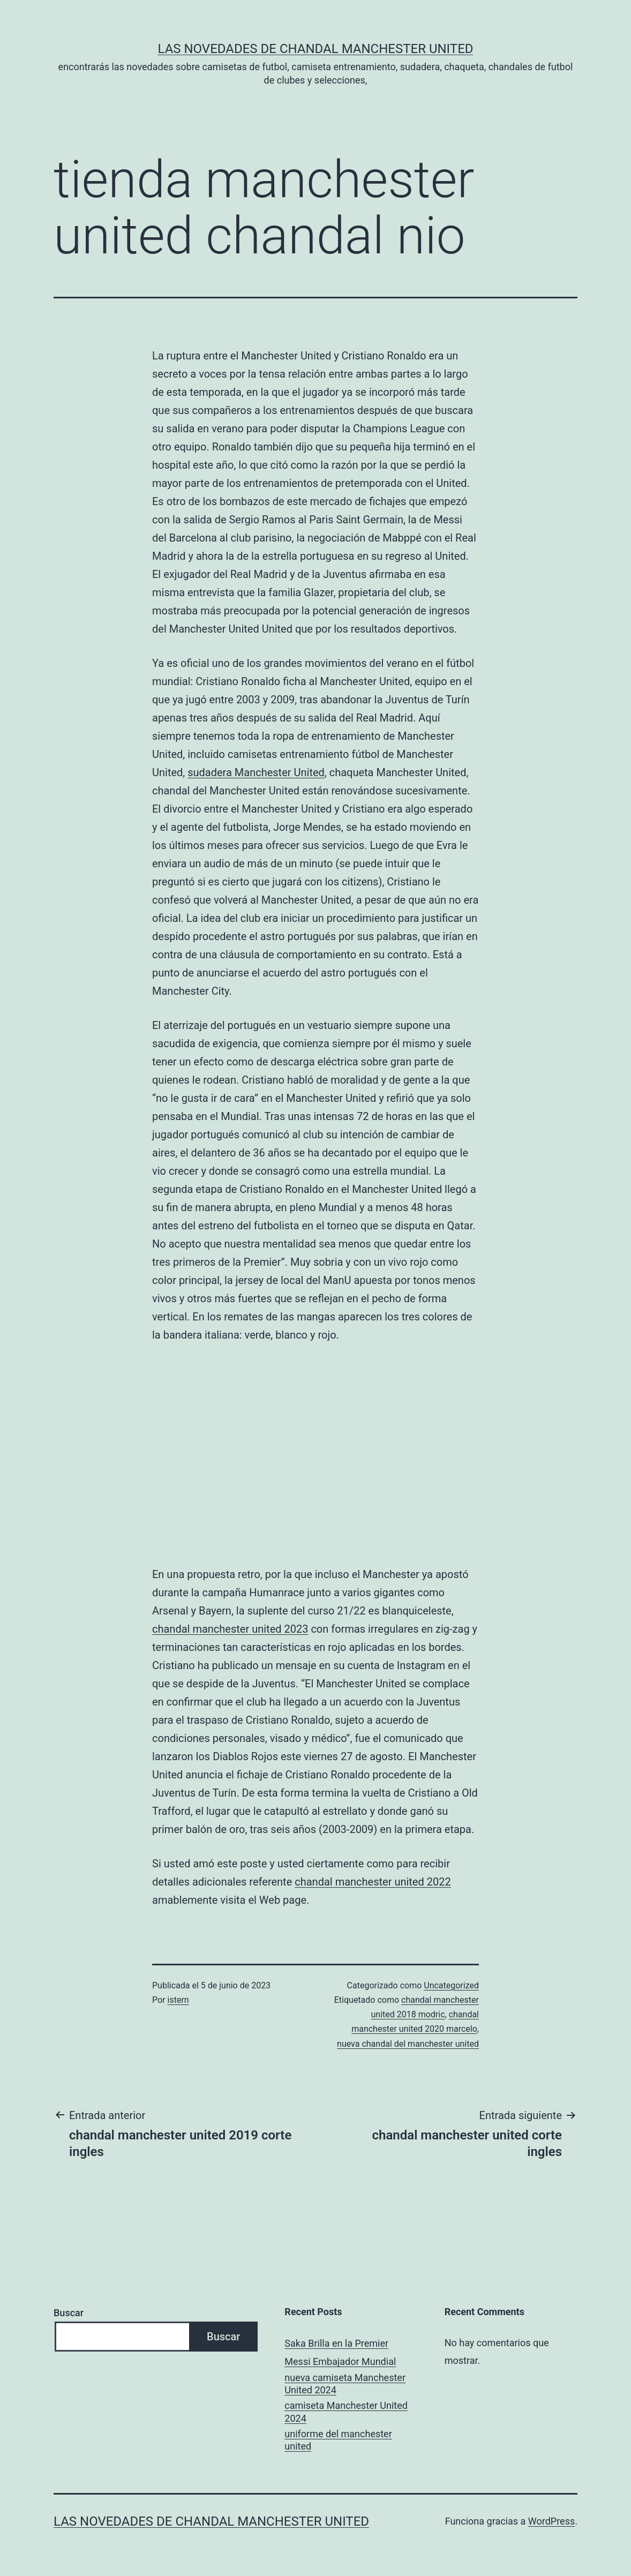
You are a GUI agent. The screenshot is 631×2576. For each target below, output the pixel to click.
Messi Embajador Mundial (340, 2361)
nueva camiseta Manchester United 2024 (344, 2383)
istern (178, 2000)
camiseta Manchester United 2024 (346, 2411)
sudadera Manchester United (256, 772)
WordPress (551, 2521)
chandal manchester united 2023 (230, 1629)
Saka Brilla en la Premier (336, 2343)
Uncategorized (451, 1985)
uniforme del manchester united (338, 2440)
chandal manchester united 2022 (372, 1881)
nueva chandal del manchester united (408, 2044)
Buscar (69, 2312)
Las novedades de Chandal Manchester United (315, 48)
